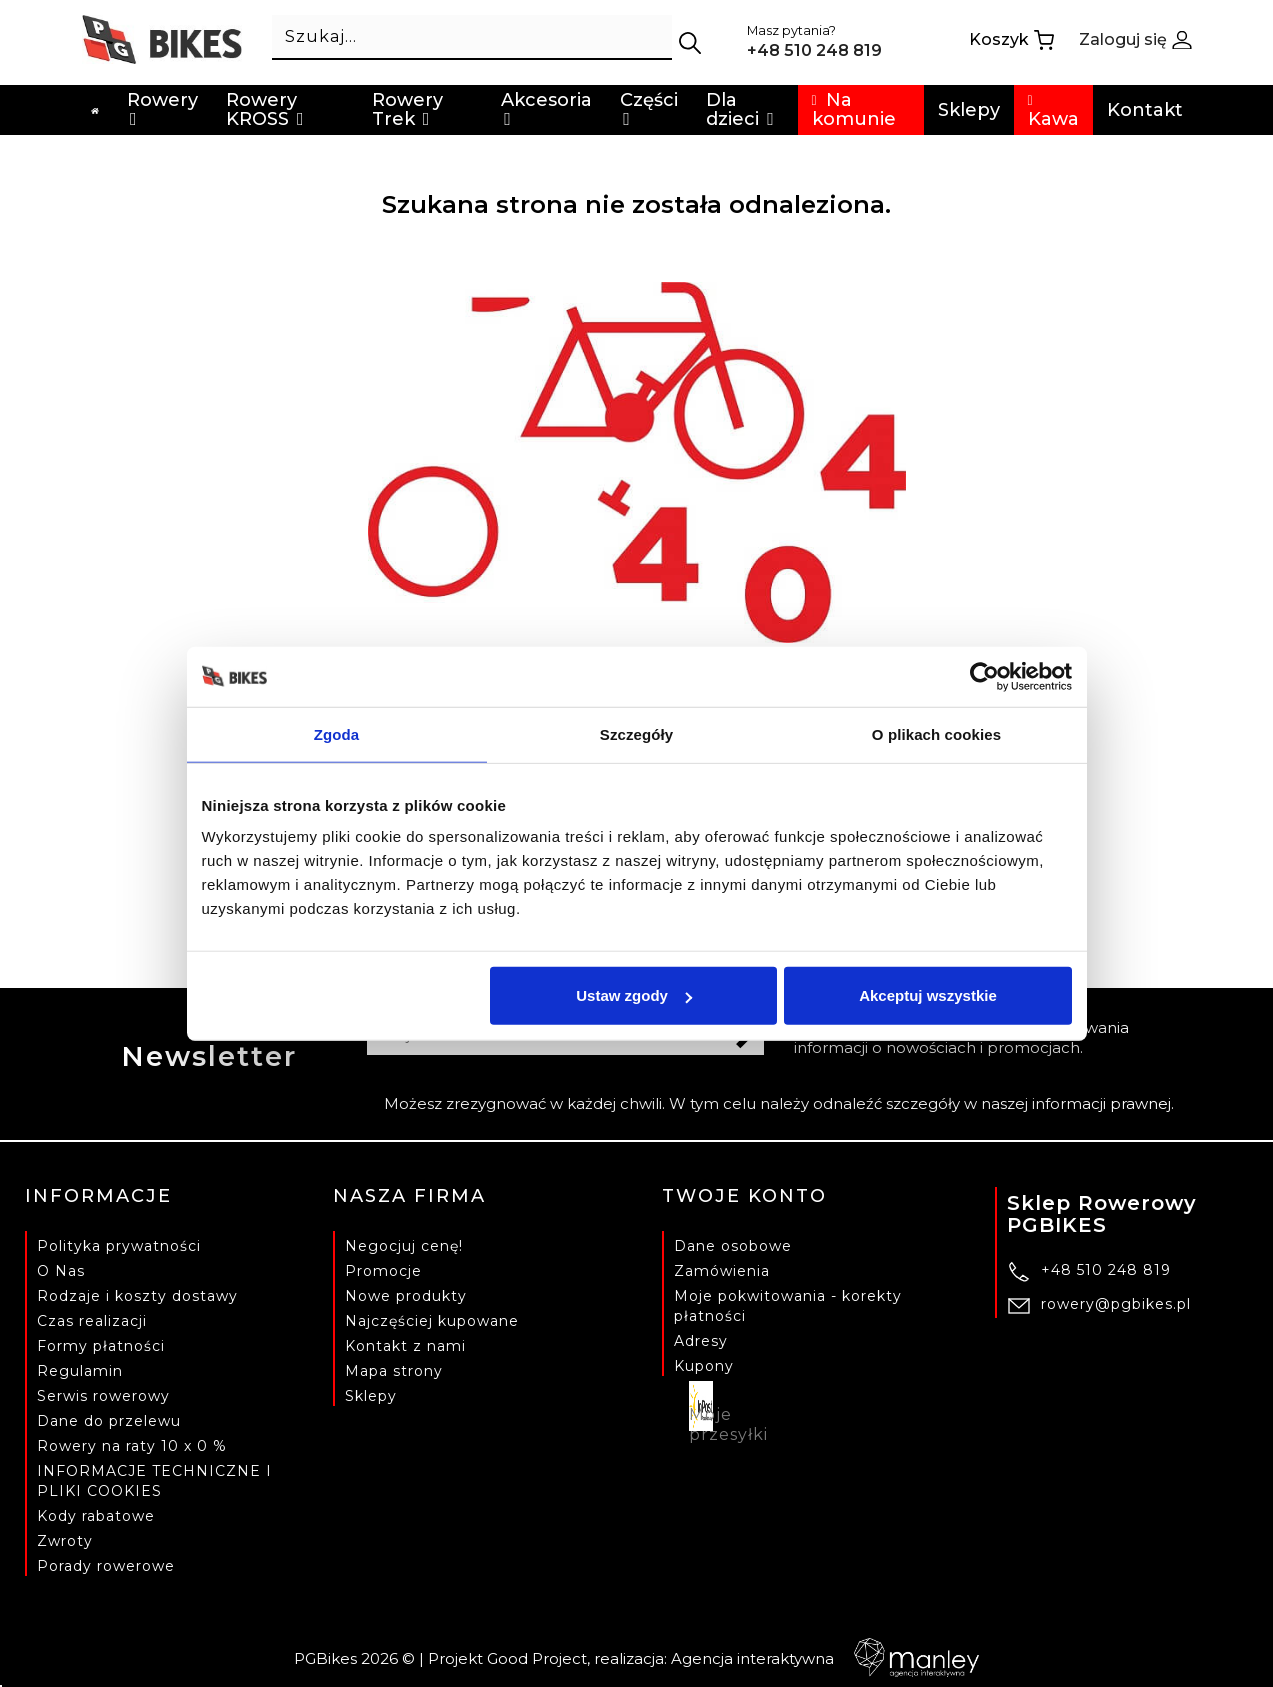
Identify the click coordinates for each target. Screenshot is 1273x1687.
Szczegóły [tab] (636, 733)
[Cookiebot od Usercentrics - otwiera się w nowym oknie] (984, 676)
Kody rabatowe (96, 1516)
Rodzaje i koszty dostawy (137, 1296)
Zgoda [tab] (337, 733)
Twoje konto (744, 1196)
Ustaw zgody (634, 995)
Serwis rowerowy (103, 1396)
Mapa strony (394, 1371)
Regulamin (80, 1371)
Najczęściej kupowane (432, 1321)
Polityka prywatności (119, 1246)
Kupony (704, 1366)
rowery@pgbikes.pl (1116, 1304)
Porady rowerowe (106, 1566)
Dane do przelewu (109, 1421)
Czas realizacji (92, 1321)
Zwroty (65, 1541)
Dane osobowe (733, 1246)
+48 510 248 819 (1106, 1270)
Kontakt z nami (405, 1346)
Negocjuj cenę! (404, 1246)
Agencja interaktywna (825, 1658)
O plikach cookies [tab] (936, 733)
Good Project (537, 1658)
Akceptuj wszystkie (928, 995)
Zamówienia (722, 1271)
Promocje (383, 1271)
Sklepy (371, 1396)
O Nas (61, 1271)
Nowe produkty (406, 1296)
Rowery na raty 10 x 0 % (132, 1446)
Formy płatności (101, 1346)
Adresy (701, 1341)
